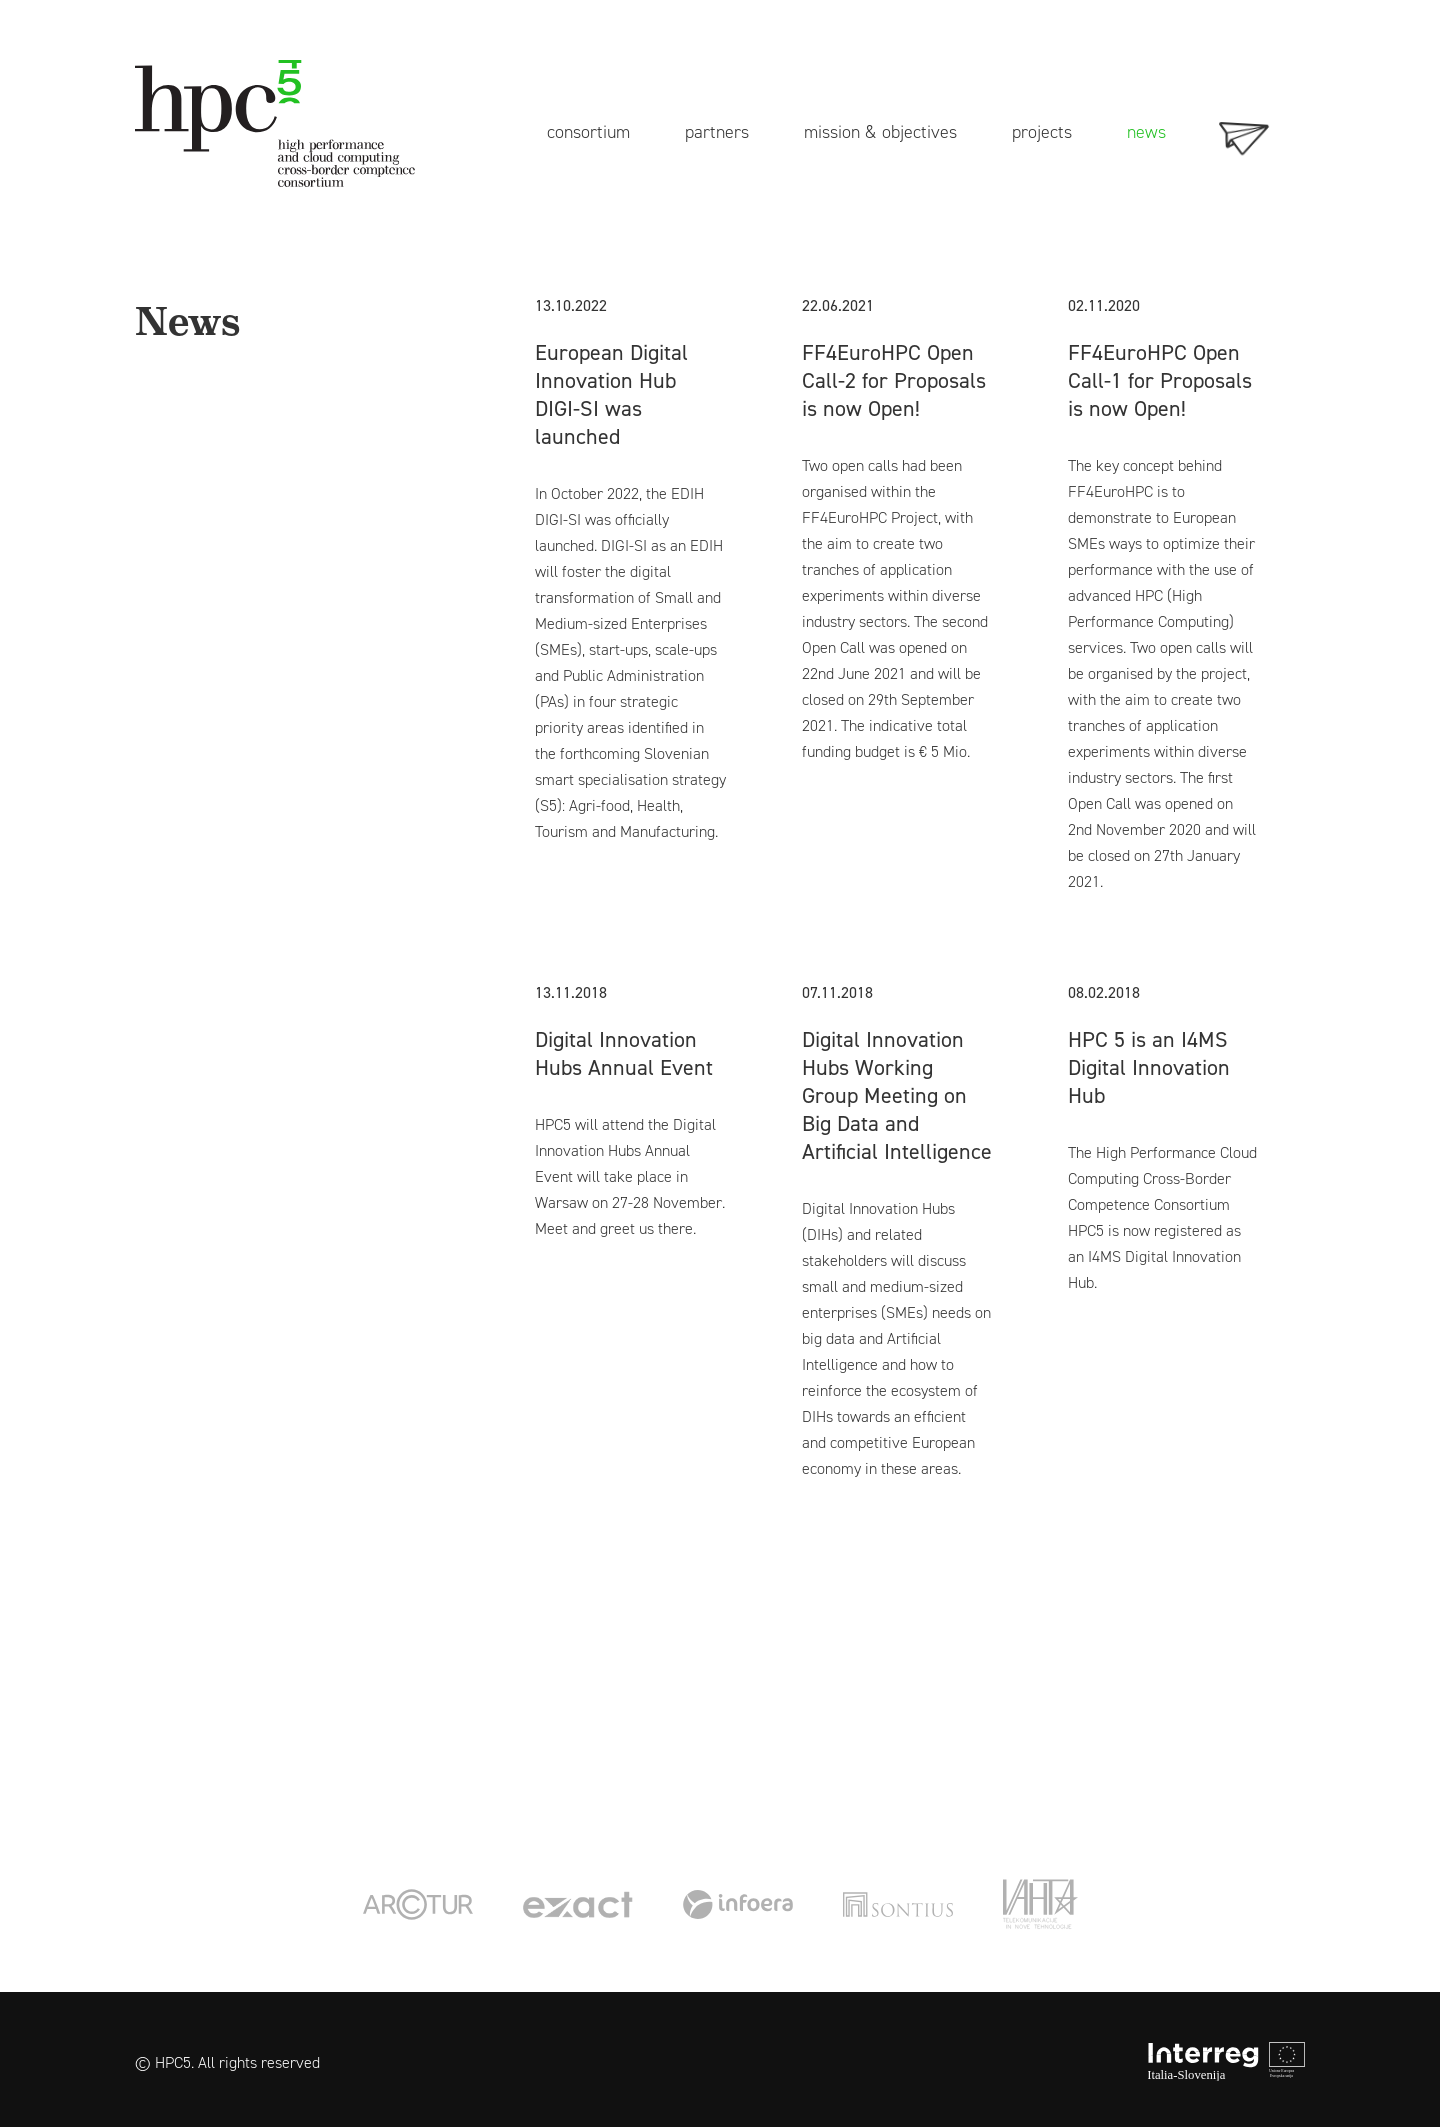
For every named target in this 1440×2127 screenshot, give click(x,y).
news (1146, 130)
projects (1042, 130)
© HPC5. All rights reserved (227, 2062)
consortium (588, 130)
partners (717, 130)
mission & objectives (880, 130)
